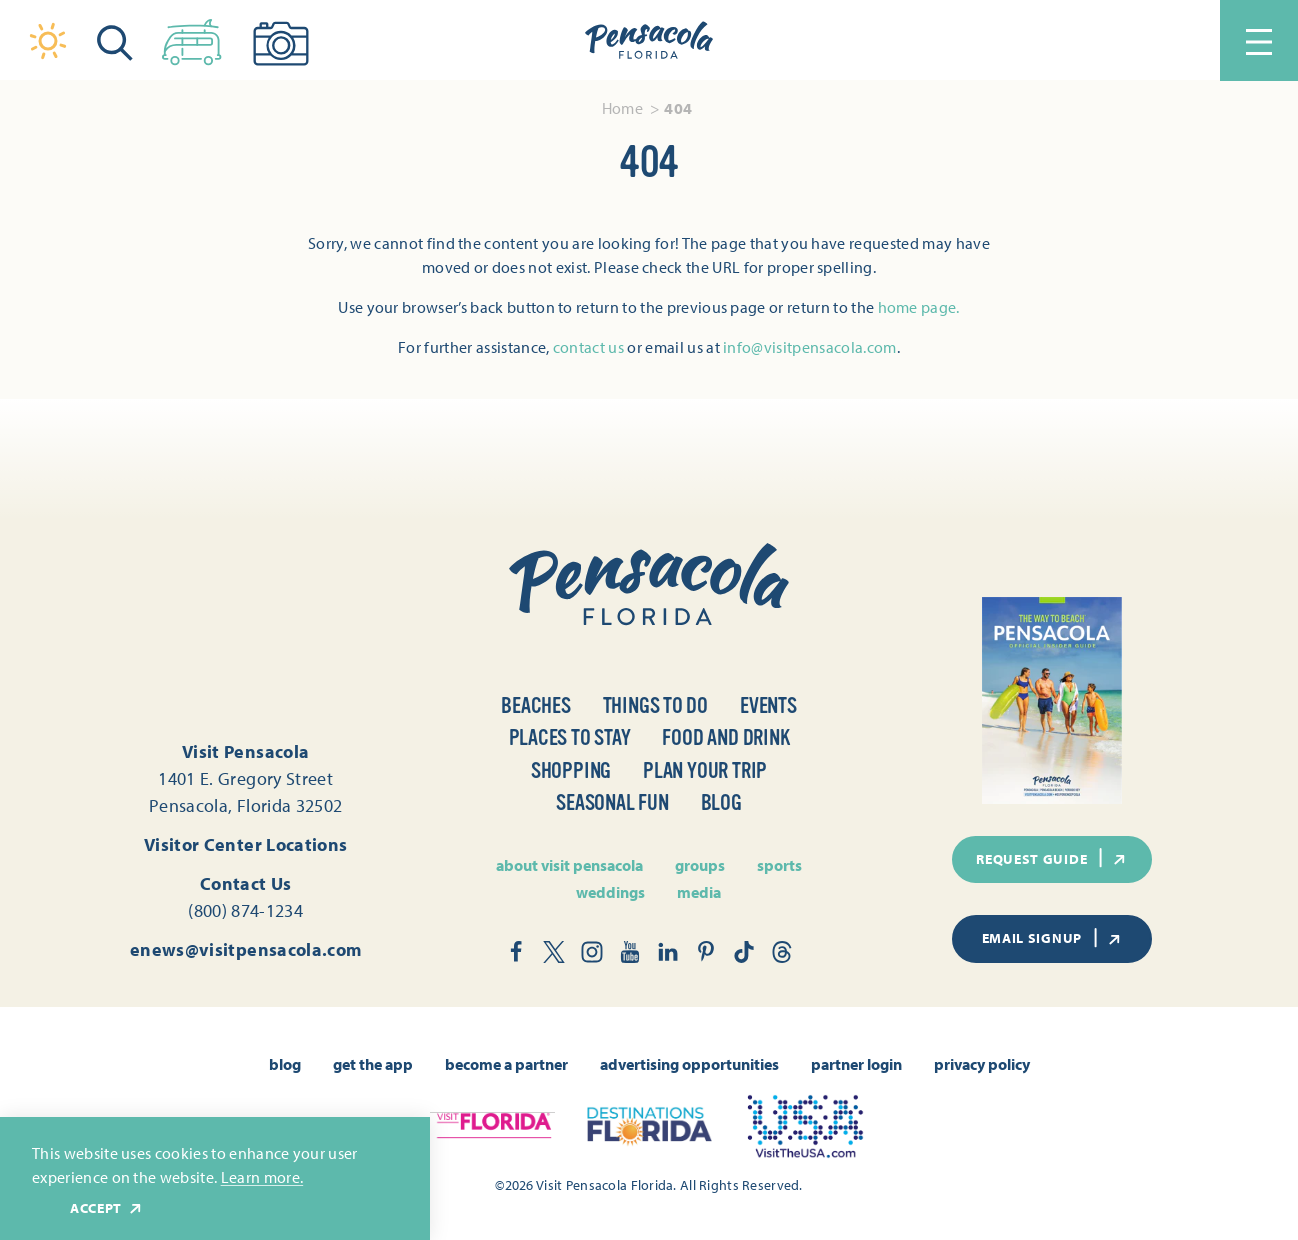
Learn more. (262, 1177)
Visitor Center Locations (246, 844)
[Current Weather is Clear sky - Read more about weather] (48, 41)
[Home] (649, 41)
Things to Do (655, 705)
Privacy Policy (982, 1064)
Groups (700, 865)
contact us (588, 347)
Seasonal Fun (612, 802)
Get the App (373, 1064)
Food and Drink (725, 737)
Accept (107, 1208)
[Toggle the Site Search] (115, 40)
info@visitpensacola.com (809, 347)
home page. (919, 307)
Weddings (610, 892)
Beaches (535, 705)
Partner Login (856, 1064)
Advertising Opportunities (689, 1064)
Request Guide (1052, 858)
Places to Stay (570, 737)
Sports (779, 865)
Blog (721, 802)
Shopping (571, 770)
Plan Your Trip (705, 770)
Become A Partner (506, 1064)
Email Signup (1053, 938)
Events (768, 705)
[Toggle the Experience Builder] (192, 38)
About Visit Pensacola (569, 865)
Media (699, 892)
